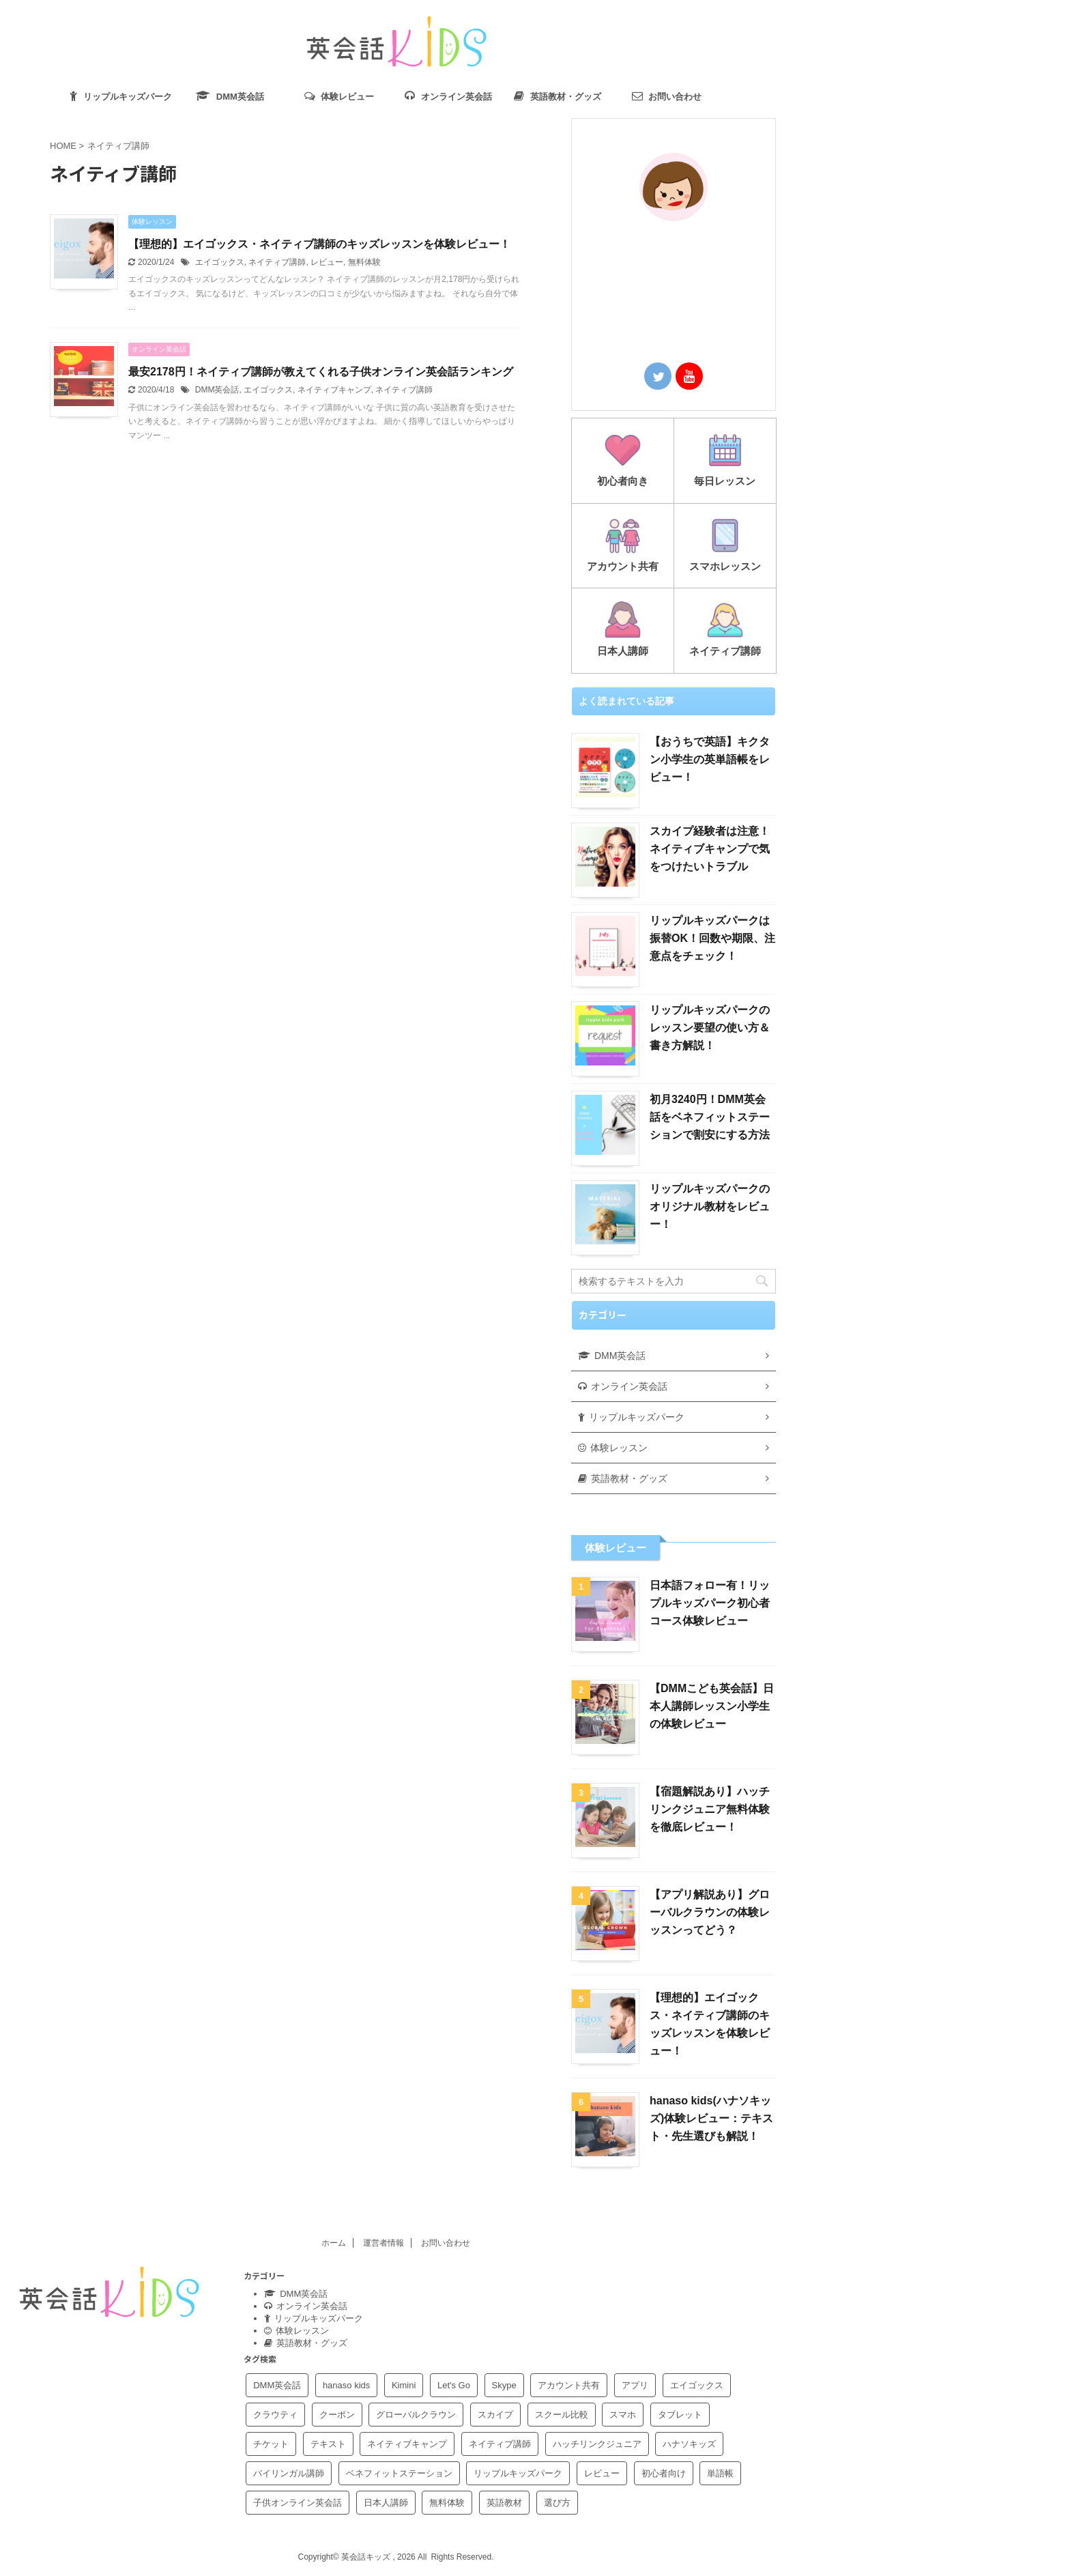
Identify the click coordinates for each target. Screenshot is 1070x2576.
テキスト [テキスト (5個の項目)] (328, 2444)
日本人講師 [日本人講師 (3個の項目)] (386, 2503)
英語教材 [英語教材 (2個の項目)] (504, 2503)
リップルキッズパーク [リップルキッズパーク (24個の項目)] (518, 2473)
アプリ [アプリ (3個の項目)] (635, 2385)
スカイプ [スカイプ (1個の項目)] (495, 2414)
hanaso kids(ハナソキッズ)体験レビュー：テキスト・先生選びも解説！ (711, 2118)
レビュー (326, 262)
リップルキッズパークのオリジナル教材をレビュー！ (710, 1206)
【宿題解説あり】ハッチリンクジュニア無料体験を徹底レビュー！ (710, 1809)
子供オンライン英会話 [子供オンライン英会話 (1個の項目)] (297, 2503)
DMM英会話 (217, 390)
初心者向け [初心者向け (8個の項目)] (663, 2473)
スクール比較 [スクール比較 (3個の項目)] (561, 2414)
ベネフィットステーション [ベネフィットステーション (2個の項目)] (399, 2473)
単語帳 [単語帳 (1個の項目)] (720, 2473)
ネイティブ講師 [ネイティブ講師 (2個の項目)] (500, 2444)
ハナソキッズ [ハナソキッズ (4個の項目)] (689, 2444)
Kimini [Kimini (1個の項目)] (404, 2385)
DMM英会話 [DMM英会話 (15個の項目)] (277, 2385)
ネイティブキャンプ (334, 390)
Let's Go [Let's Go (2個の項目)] (453, 2385)
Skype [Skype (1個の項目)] (504, 2385)
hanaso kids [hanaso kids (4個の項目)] (346, 2385)
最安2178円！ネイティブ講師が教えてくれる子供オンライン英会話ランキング (320, 371)
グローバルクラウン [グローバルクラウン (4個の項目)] (416, 2414)
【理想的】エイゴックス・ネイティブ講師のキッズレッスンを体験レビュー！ (319, 244)
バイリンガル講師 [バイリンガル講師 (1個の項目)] (288, 2473)
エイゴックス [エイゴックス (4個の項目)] (696, 2385)
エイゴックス (219, 262)
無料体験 (364, 262)
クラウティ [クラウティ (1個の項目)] (275, 2414)
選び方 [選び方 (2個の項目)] (557, 2503)
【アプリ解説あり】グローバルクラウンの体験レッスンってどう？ (710, 1912)
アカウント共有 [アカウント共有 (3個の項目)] (569, 2385)
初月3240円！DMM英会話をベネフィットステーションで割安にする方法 (710, 1117)
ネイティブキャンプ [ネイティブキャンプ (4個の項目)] (407, 2444)
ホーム (333, 2243)
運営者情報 (383, 2243)
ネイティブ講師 (277, 262)
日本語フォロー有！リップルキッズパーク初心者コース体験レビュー (710, 1603)
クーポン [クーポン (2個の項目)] (337, 2414)
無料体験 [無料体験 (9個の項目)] (447, 2503)
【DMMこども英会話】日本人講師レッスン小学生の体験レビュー (712, 1706)
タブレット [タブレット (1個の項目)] (680, 2414)
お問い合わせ (445, 2243)
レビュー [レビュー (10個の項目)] (602, 2473)
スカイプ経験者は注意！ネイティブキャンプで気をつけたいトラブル (710, 848)
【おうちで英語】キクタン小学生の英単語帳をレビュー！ (710, 759)
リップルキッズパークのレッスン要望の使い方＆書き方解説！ (710, 1027)
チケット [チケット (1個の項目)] (271, 2444)
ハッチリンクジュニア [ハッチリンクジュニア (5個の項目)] (597, 2444)
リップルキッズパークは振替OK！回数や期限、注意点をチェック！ (712, 938)
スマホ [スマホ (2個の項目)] (622, 2414)
